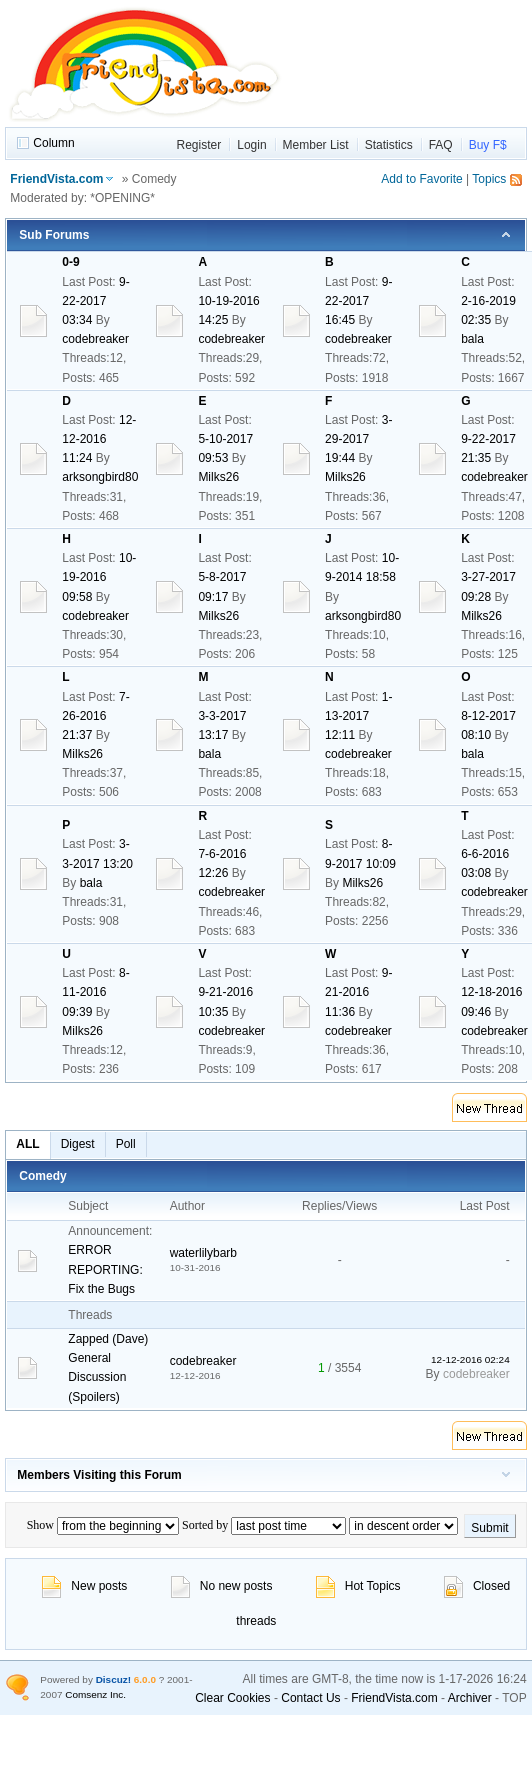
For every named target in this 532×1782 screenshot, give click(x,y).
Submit (489, 1528)
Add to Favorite (421, 179)
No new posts (222, 1586)
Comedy (42, 1176)
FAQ (441, 145)
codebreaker (95, 339)
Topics (489, 179)
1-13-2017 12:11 (358, 716)
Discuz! (113, 1679)
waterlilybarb (203, 1253)
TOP (514, 1698)
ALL (27, 1144)
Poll (126, 1144)
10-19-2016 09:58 (99, 577)
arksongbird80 (100, 477)
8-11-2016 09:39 (95, 992)
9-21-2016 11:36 (358, 992)
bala (472, 339)
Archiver (470, 1698)
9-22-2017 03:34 (95, 301)
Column (53, 143)
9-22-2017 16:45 (358, 301)
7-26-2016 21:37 (95, 716)
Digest (78, 1144)
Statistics (389, 145)
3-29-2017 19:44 (358, 439)
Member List (316, 145)
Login (251, 145)
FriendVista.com (56, 179)
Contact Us (310, 1698)
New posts (84, 1586)
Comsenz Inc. (95, 1694)
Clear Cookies (232, 1698)
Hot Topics (358, 1586)
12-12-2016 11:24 (99, 439)
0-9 (70, 262)
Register (199, 145)
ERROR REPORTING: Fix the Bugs (105, 1269)
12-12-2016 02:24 (470, 1359)
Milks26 (218, 477)
